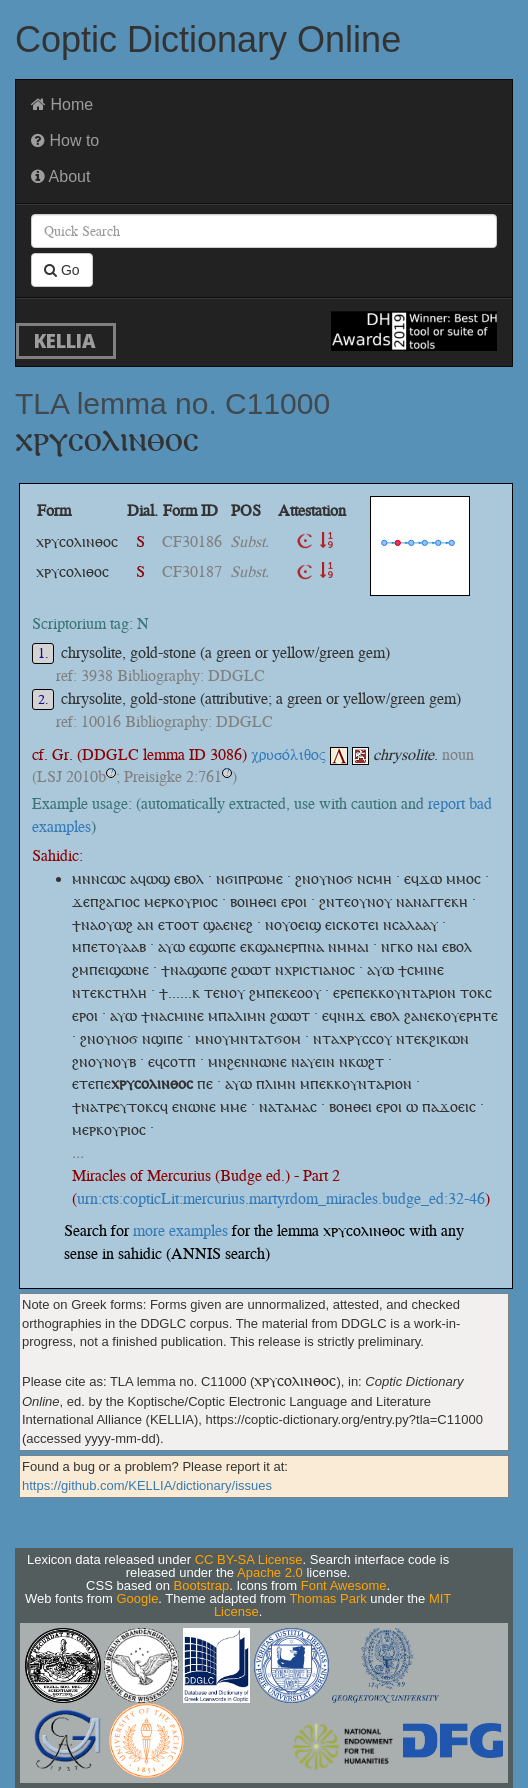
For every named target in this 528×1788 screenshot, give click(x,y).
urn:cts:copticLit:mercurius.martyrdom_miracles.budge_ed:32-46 (281, 1198)
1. (43, 653)
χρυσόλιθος (299, 754)
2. (43, 699)
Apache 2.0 (270, 1572)
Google (137, 1598)
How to (65, 140)
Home (62, 104)
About (60, 176)
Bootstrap (202, 1585)
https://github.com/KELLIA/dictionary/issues (147, 1485)
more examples (180, 1230)
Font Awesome (344, 1585)
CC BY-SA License (249, 1559)
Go (62, 270)
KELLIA (65, 340)
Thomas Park (327, 1598)
